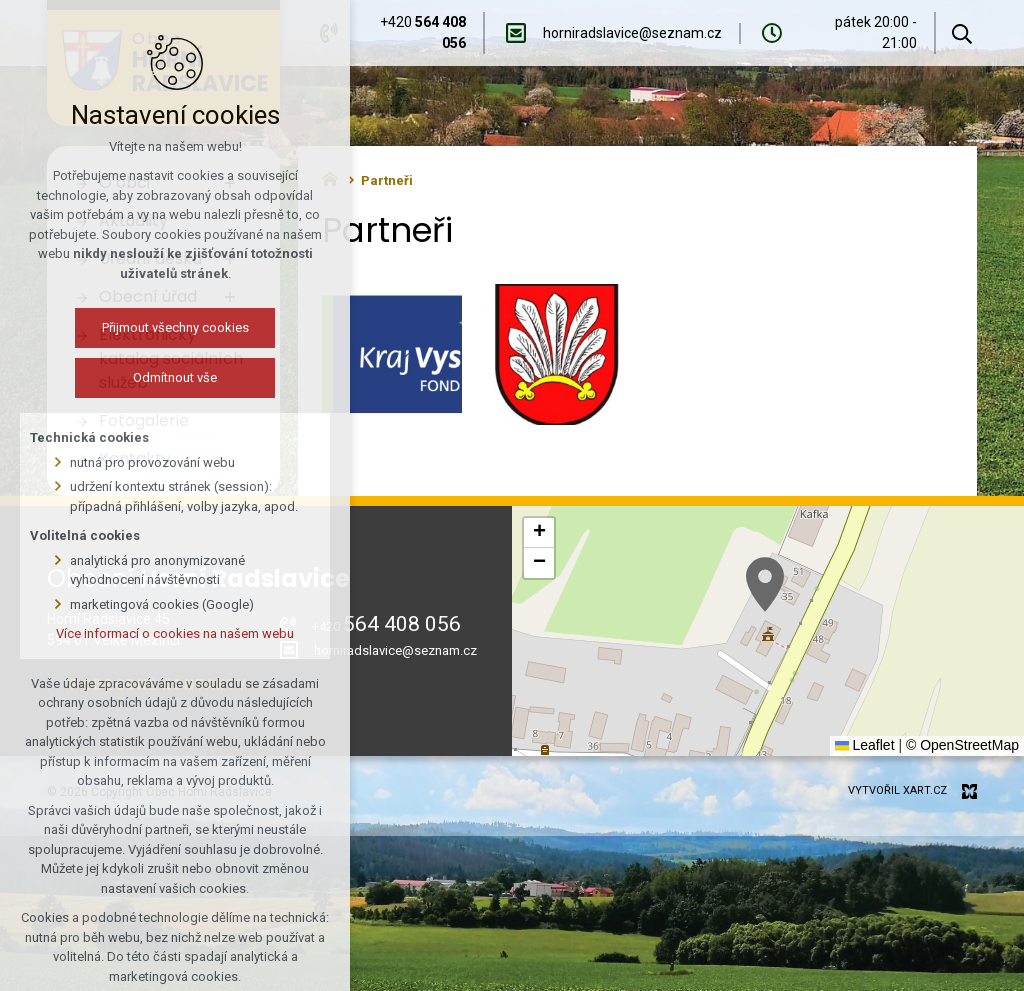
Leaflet (865, 745)
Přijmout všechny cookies (175, 327)
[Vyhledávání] (962, 33)
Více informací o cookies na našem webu (175, 633)
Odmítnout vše (175, 377)
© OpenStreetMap (962, 745)
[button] (765, 584)
